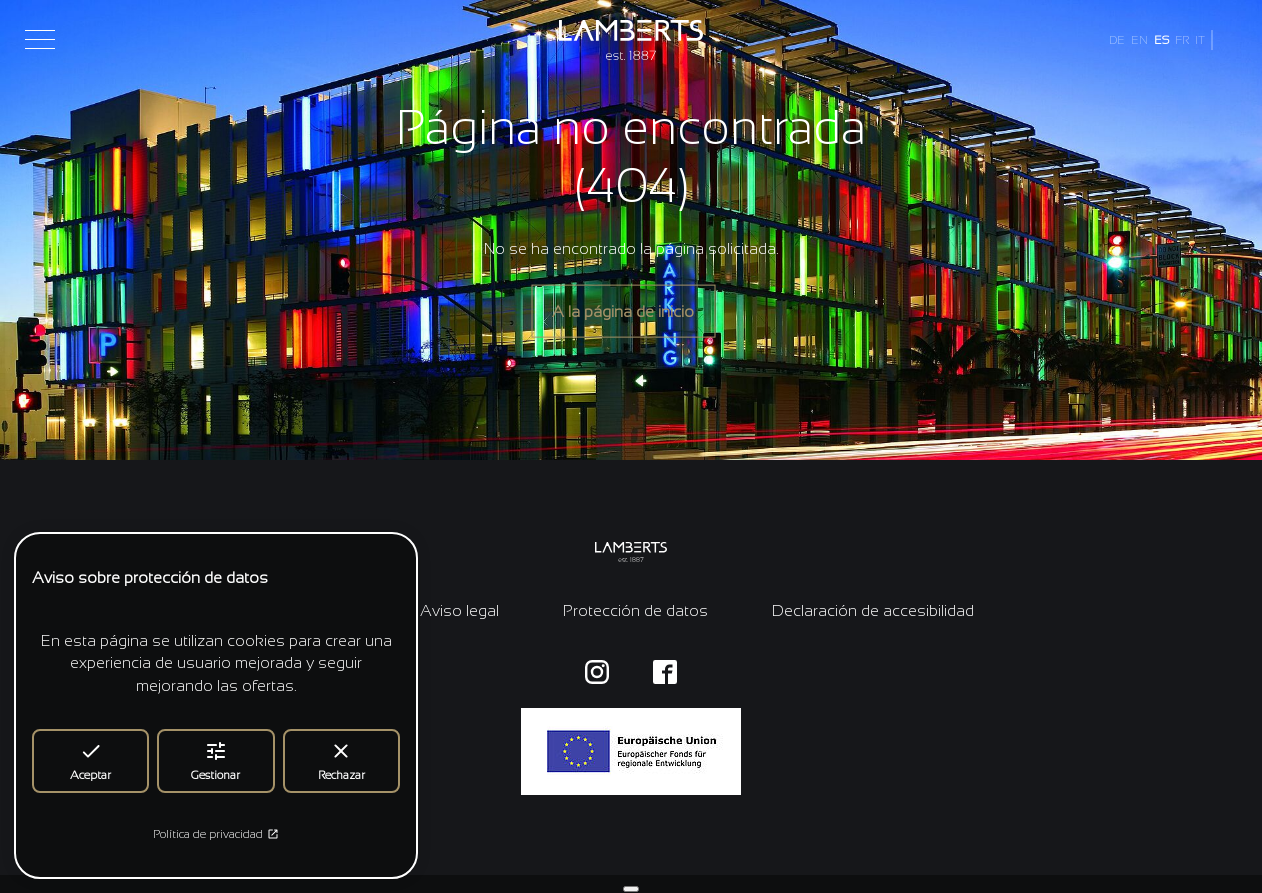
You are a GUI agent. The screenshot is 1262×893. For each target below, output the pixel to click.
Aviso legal (459, 610)
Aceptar (90, 760)
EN (1139, 40)
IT (1200, 40)
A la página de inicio (623, 310)
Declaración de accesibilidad (873, 610)
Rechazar (341, 760)
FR (1182, 40)
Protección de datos (635, 610)
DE (1117, 40)
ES (1161, 40)
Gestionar (215, 760)
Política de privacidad (216, 834)
